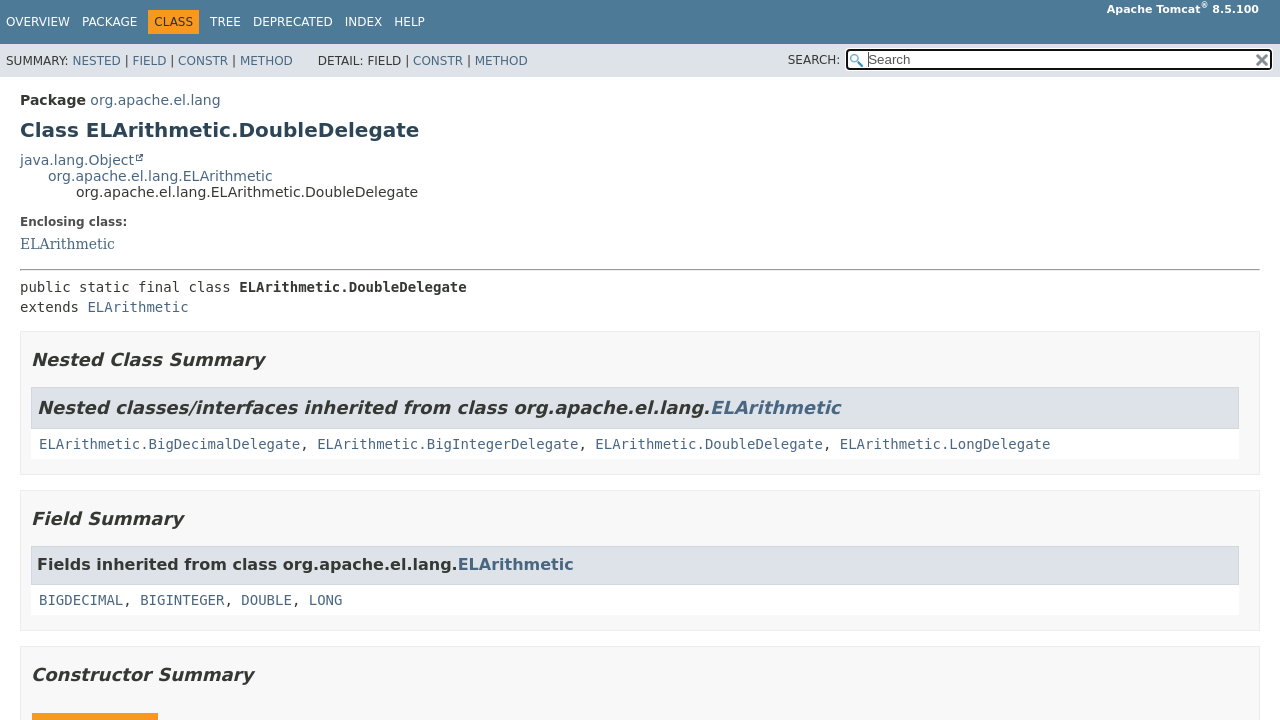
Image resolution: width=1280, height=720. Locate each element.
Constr (203, 61)
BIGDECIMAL (81, 600)
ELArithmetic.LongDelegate (945, 444)
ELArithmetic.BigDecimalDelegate (169, 444)
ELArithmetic (67, 244)
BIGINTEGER (182, 600)
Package (109, 22)
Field (149, 61)
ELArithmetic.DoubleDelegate (709, 444)
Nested (96, 61)
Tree (225, 22)
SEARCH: (814, 60)
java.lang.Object (77, 160)
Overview (38, 22)
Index (364, 22)
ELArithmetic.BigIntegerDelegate (447, 444)
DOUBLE (266, 600)
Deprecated (293, 22)
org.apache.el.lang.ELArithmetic (160, 176)
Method (266, 61)
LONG (326, 600)
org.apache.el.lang (155, 100)
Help (409, 22)
